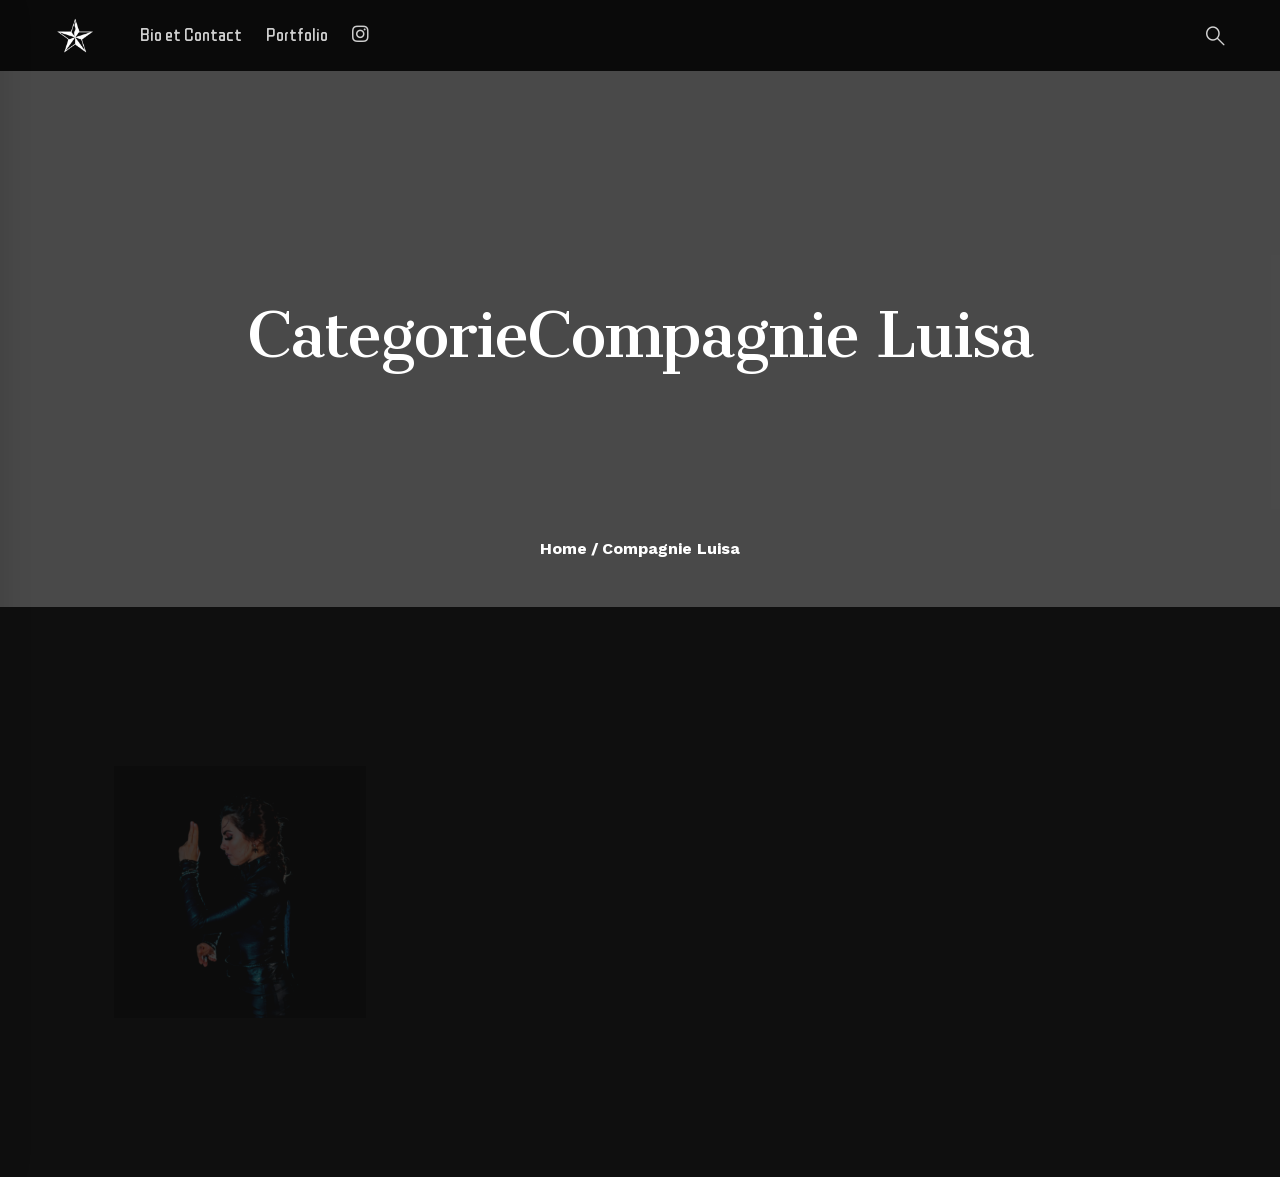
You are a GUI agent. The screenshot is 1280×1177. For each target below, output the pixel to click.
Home (563, 548)
